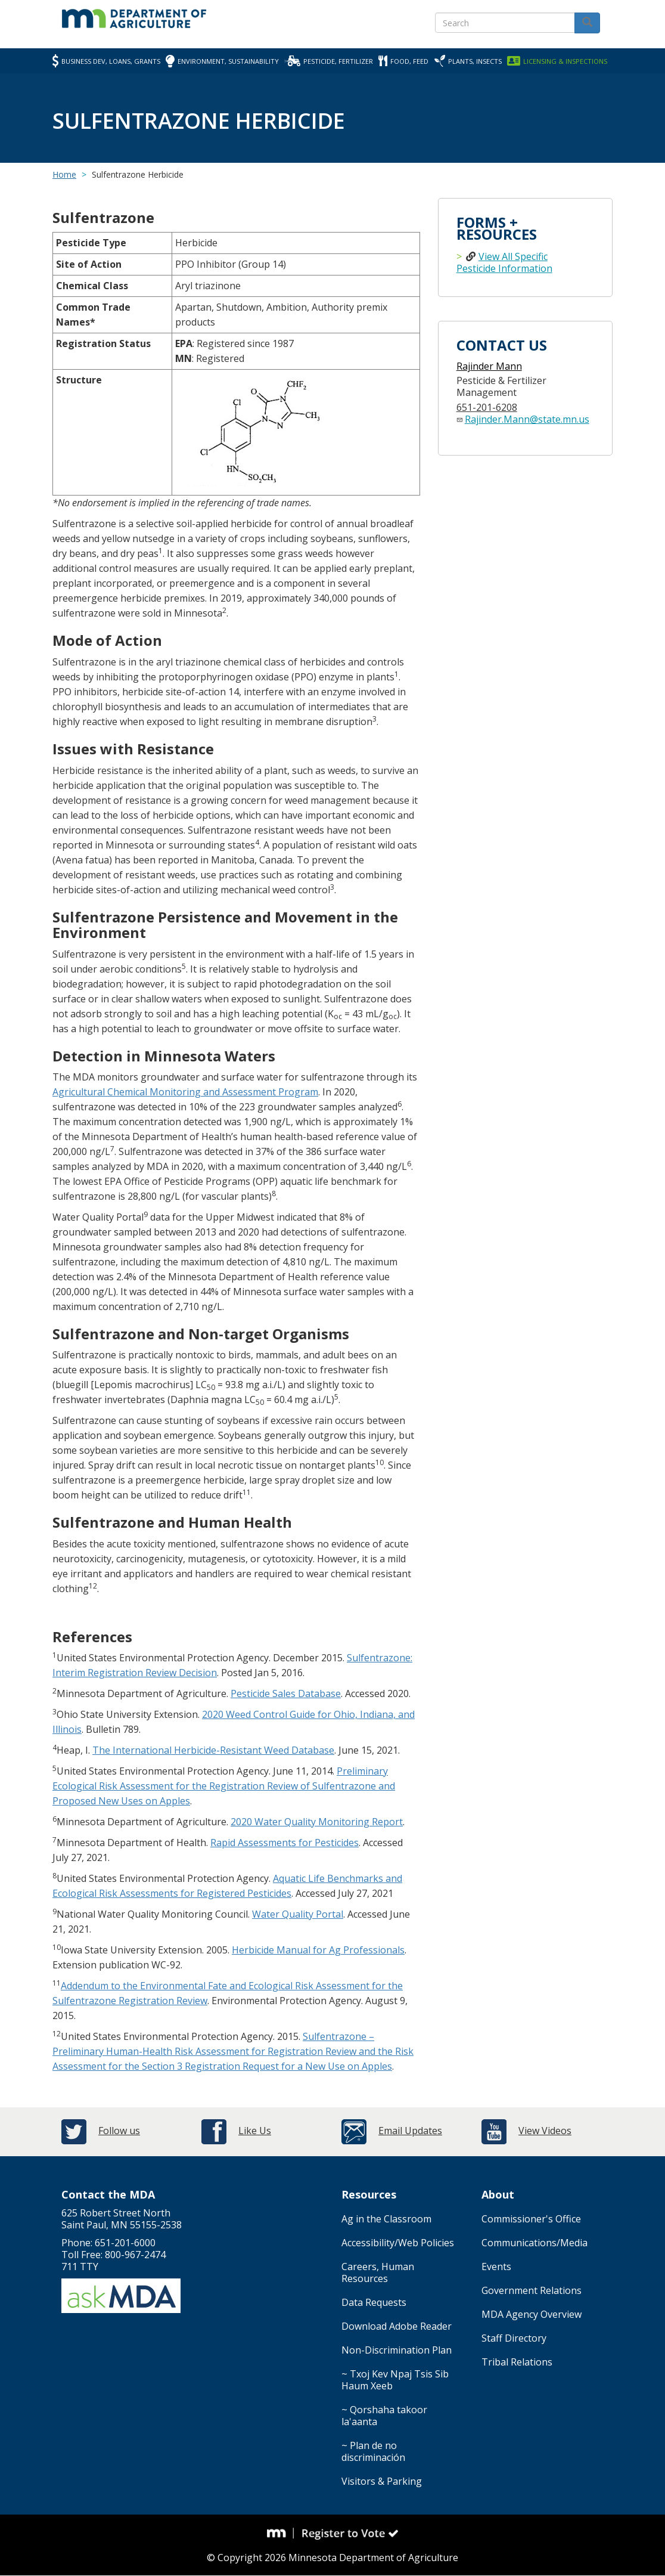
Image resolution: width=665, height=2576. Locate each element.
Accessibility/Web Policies (397, 2242)
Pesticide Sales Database (286, 1693)
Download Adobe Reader (396, 2326)
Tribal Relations (516, 2361)
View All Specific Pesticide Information (504, 262)
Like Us (254, 2130)
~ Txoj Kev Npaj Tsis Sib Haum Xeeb (395, 2379)
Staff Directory (513, 2338)
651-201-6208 (486, 407)
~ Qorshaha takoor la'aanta (384, 2415)
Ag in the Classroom (386, 2218)
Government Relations (531, 2290)
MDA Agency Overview (531, 2314)
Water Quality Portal (297, 1914)
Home (64, 174)
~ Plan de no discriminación (373, 2451)
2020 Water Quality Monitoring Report (317, 1821)
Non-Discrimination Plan (396, 2350)
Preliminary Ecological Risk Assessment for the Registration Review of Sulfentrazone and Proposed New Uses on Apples (223, 1785)
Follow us (119, 2130)
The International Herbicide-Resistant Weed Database (213, 1750)
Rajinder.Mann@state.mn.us (527, 419)
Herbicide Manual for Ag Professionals (318, 1949)
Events (496, 2266)
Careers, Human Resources (377, 2272)
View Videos (544, 2130)
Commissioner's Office (531, 2218)
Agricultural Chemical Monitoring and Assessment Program (185, 1091)
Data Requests (373, 2302)
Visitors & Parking (381, 2481)
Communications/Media (534, 2242)
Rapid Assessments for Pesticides (284, 1842)
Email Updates (410, 2130)
